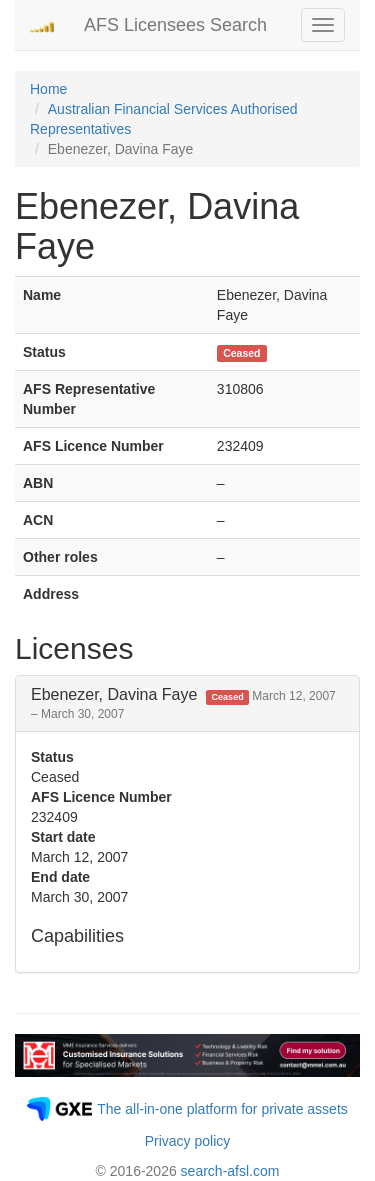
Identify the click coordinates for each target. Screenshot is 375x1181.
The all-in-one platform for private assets (222, 1109)
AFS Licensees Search (175, 25)
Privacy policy (188, 1141)
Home (48, 89)
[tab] (187, 703)
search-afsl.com (230, 1171)
